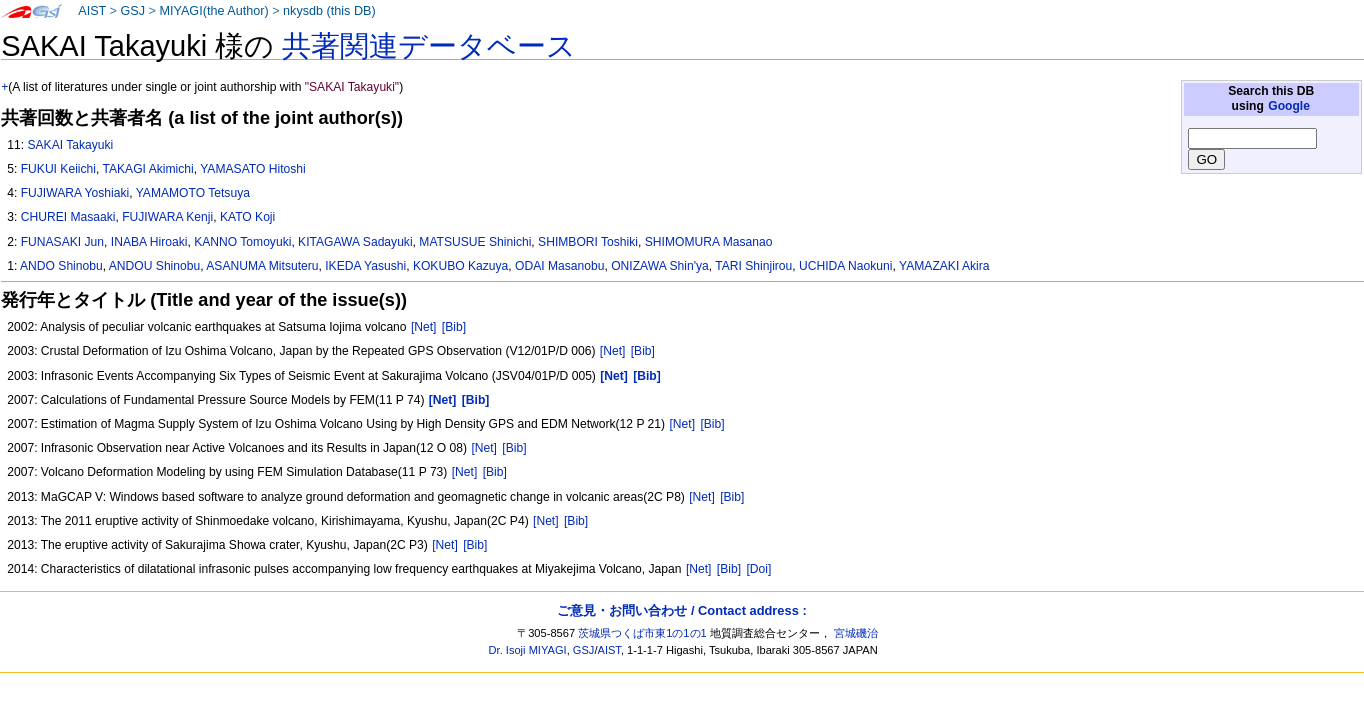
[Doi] (758, 569)
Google (1289, 106)
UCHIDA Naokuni (845, 266)
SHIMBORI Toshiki (588, 242)
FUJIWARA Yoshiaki (75, 193)
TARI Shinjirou (753, 266)
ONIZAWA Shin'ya (660, 266)
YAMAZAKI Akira (944, 266)
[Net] (424, 327)
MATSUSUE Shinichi (475, 242)
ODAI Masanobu (559, 266)
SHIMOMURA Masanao (709, 242)
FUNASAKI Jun (62, 242)
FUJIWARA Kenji (167, 217)
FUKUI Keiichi (58, 169)
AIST (92, 11)
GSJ (132, 11)
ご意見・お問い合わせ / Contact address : (681, 610)
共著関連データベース (429, 46)
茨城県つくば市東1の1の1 (642, 633)
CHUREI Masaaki (68, 217)
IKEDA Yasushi (365, 266)
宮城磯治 (856, 633)
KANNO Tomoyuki (242, 242)
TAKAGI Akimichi (148, 169)
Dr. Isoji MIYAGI (528, 650)
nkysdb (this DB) (329, 11)
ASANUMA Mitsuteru (262, 266)
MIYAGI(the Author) (213, 11)
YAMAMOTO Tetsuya (193, 193)
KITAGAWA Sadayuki (355, 242)
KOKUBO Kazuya (460, 266)
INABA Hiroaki (149, 242)
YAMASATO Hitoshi (253, 169)
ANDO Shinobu (61, 266)
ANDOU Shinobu (154, 266)
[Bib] (454, 327)
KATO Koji (247, 217)
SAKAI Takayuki (70, 145)
